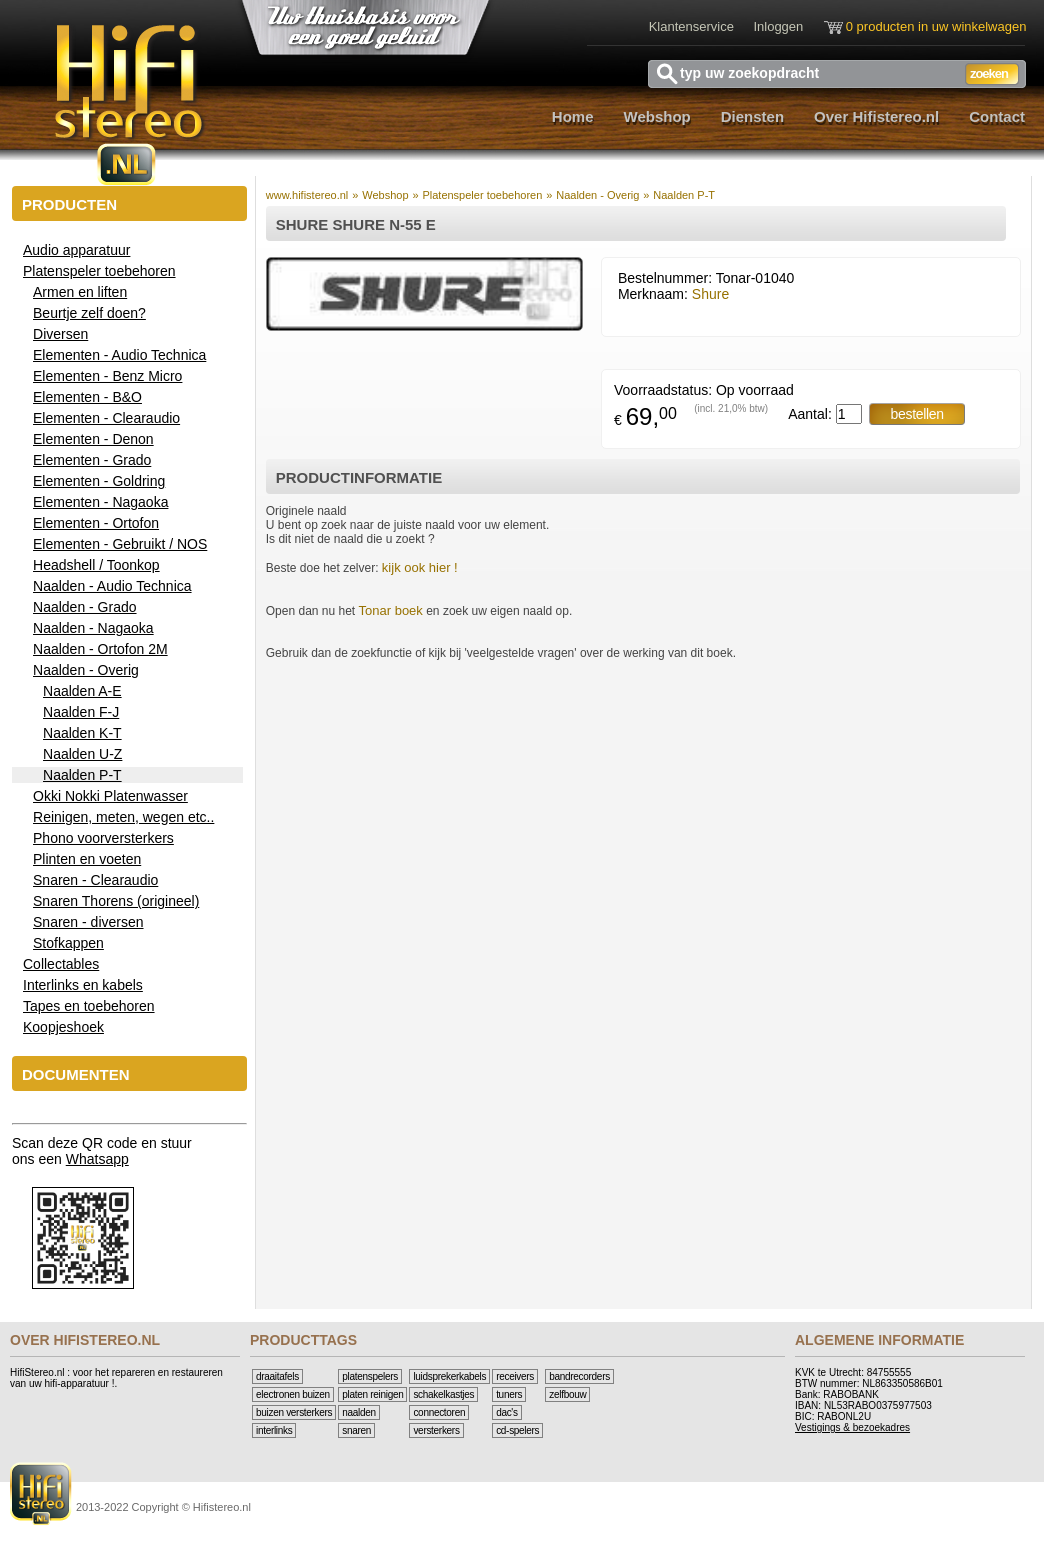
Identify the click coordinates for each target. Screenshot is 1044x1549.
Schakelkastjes (443, 1394)
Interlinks (274, 1430)
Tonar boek (391, 610)
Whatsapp (97, 1159)
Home (573, 116)
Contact (997, 116)
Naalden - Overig (597, 195)
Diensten (752, 116)
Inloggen (778, 26)
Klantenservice (691, 26)
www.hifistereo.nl (307, 195)
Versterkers (436, 1430)
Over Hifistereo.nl (876, 116)
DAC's (507, 1412)
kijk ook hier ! (420, 567)
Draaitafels (277, 1376)
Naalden (359, 1412)
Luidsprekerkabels (449, 1376)
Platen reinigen (372, 1394)
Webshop (657, 116)
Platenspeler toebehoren (482, 195)
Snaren (356, 1430)
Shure (710, 294)
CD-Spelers (517, 1430)
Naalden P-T (684, 195)
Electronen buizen (293, 1394)
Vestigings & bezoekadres (852, 1427)
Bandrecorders (579, 1376)
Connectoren (439, 1412)
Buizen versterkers (294, 1412)
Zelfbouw (567, 1394)
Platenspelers (370, 1376)
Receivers (515, 1376)
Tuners (509, 1394)
